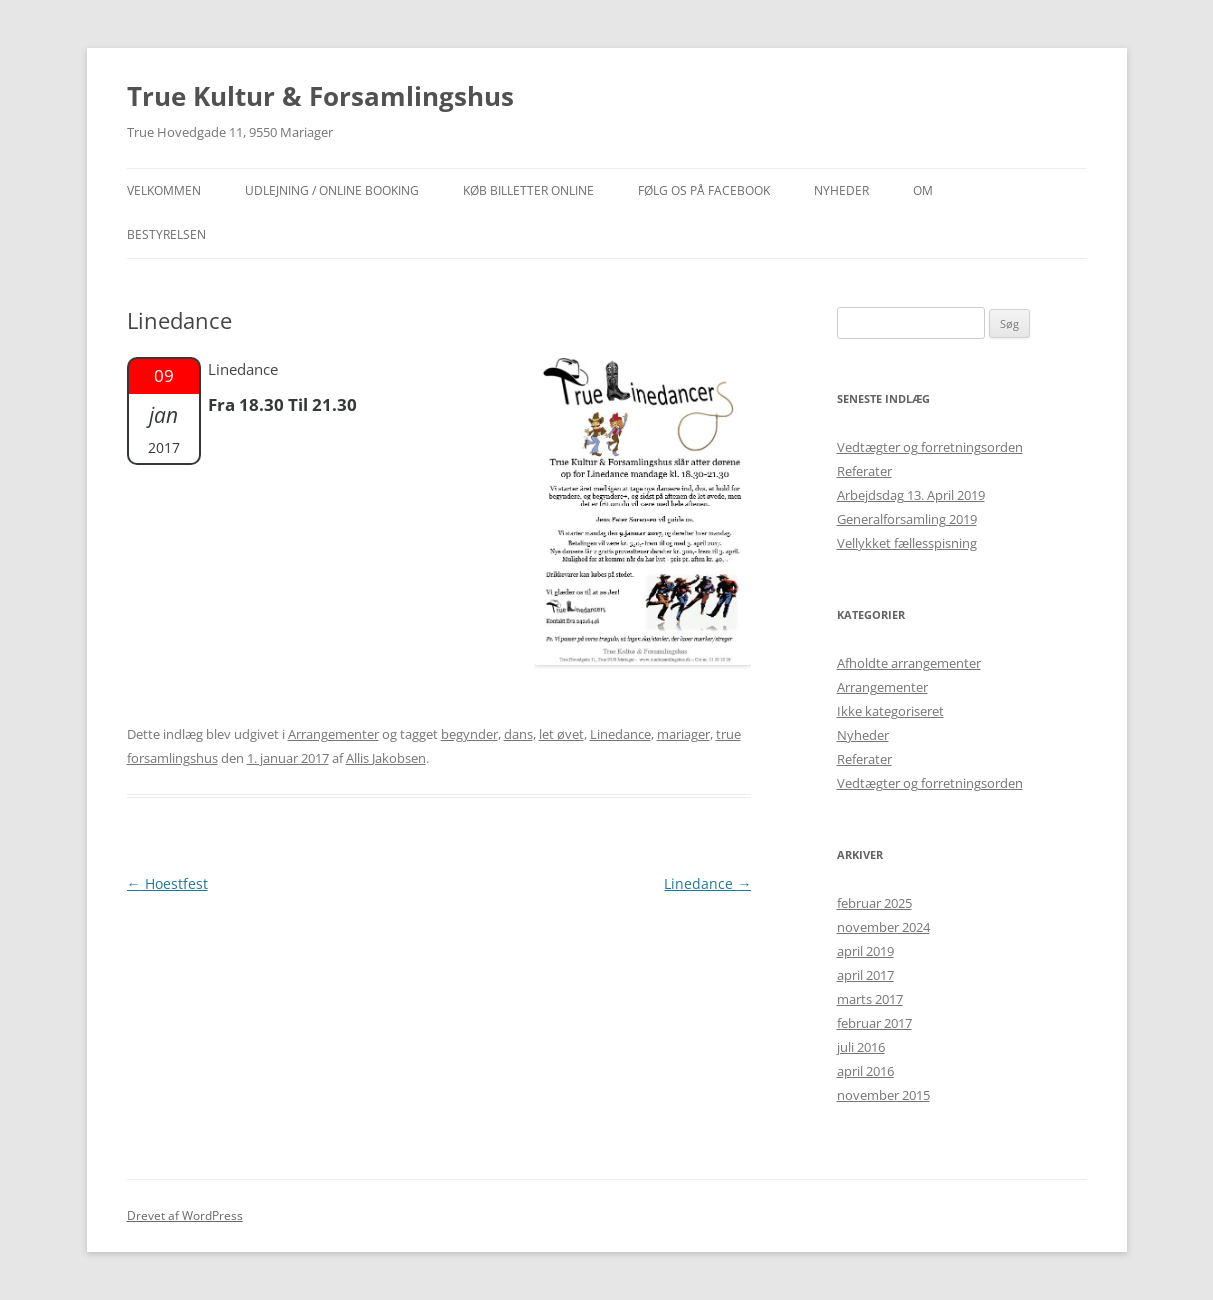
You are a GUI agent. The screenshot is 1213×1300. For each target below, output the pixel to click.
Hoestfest (167, 883)
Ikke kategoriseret (890, 711)
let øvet (561, 734)
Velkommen (164, 190)
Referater (864, 471)
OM (923, 190)
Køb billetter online (528, 190)
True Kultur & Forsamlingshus (320, 96)
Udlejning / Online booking (332, 190)
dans (518, 734)
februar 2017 (874, 1023)
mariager (683, 734)
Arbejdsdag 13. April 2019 (911, 495)
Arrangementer (333, 734)
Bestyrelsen (166, 234)
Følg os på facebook (704, 190)
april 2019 (865, 951)
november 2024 (883, 927)
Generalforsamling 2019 (907, 519)
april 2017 (865, 975)
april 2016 (865, 1071)
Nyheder (863, 735)
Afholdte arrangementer (909, 663)
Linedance (620, 734)
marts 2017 (870, 999)
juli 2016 (861, 1047)
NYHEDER (841, 190)
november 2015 (883, 1095)
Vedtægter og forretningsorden (930, 447)
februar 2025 (874, 903)
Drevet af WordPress (185, 1215)
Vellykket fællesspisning (907, 543)
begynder (469, 734)
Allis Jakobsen (386, 758)
